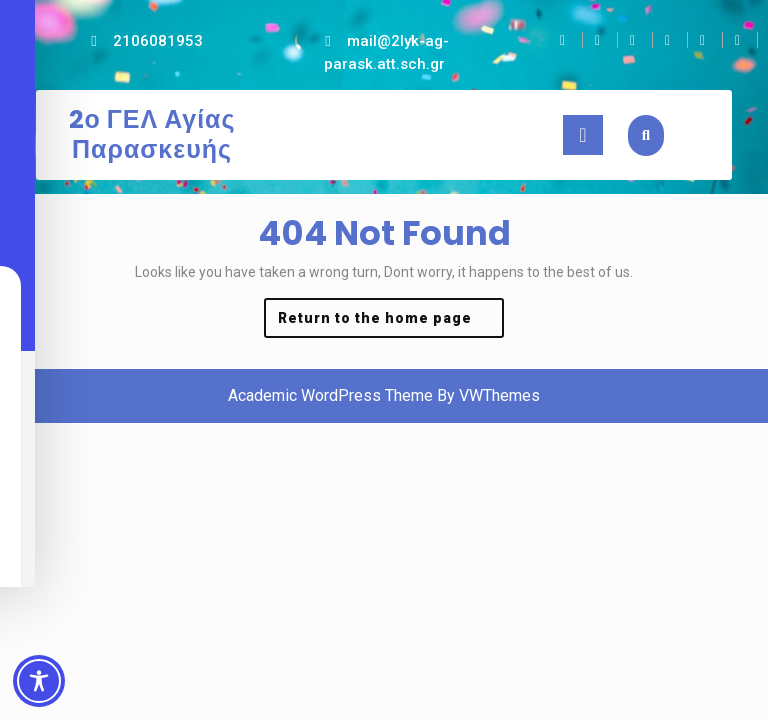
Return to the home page (391, 322)
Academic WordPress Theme (330, 395)
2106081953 (158, 41)
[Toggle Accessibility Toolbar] (39, 681)
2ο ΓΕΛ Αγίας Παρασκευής (152, 134)
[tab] (583, 135)
